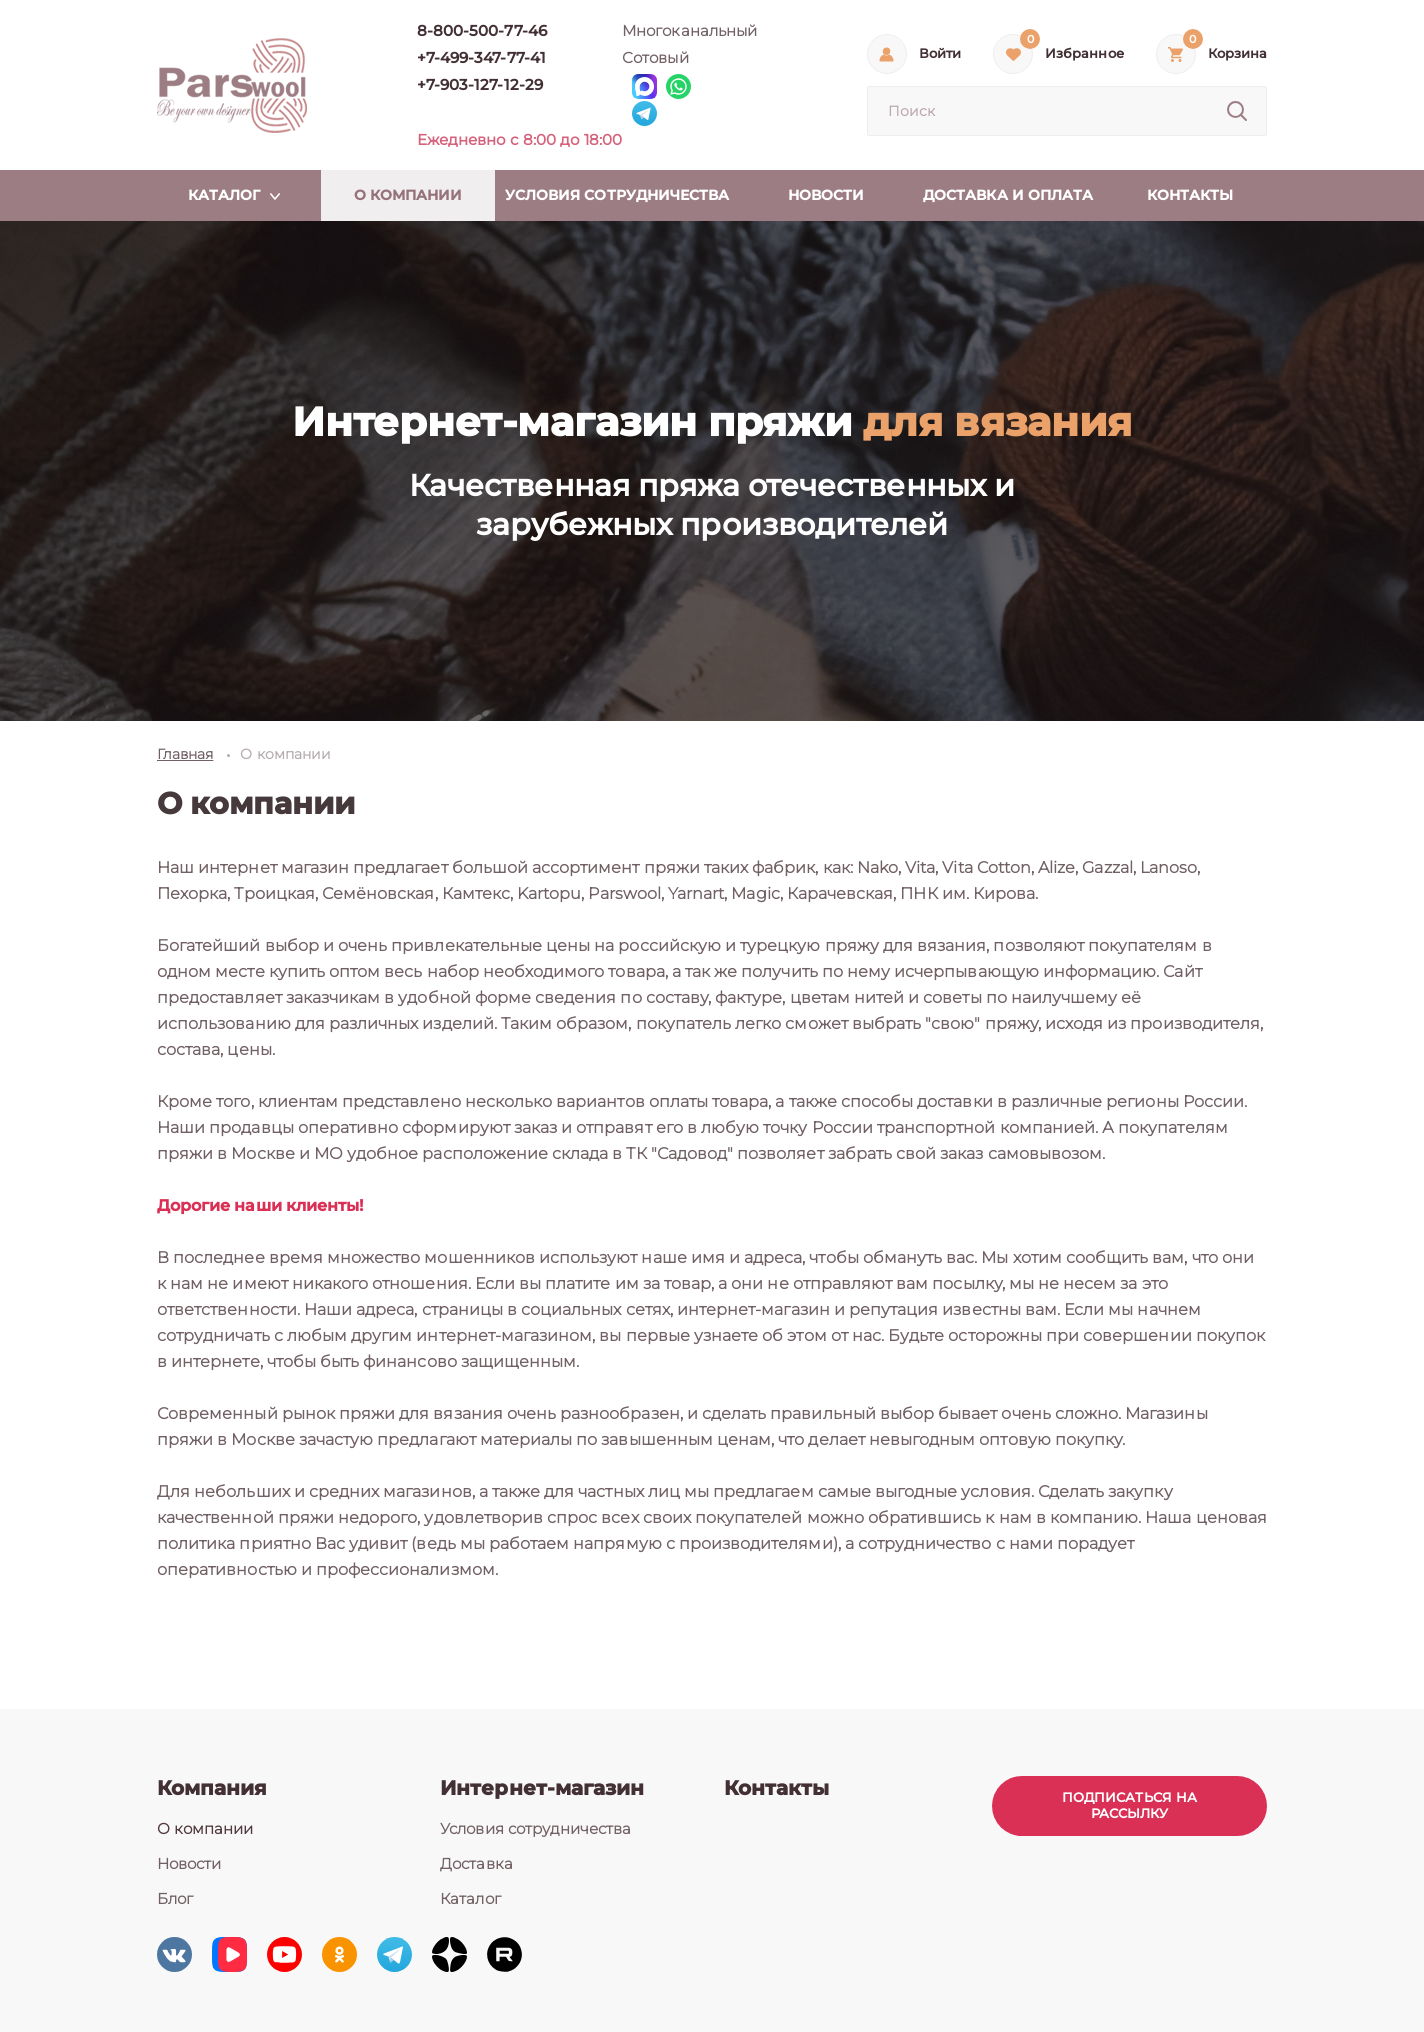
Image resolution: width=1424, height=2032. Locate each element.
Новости (189, 1863)
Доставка (476, 1863)
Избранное (1084, 53)
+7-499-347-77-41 (481, 57)
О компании (205, 1828)
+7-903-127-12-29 (480, 84)
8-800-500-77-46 (482, 30)
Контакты (776, 1788)
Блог (175, 1898)
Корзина (1237, 53)
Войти (940, 53)
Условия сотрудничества (535, 1828)
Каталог (470, 1898)
